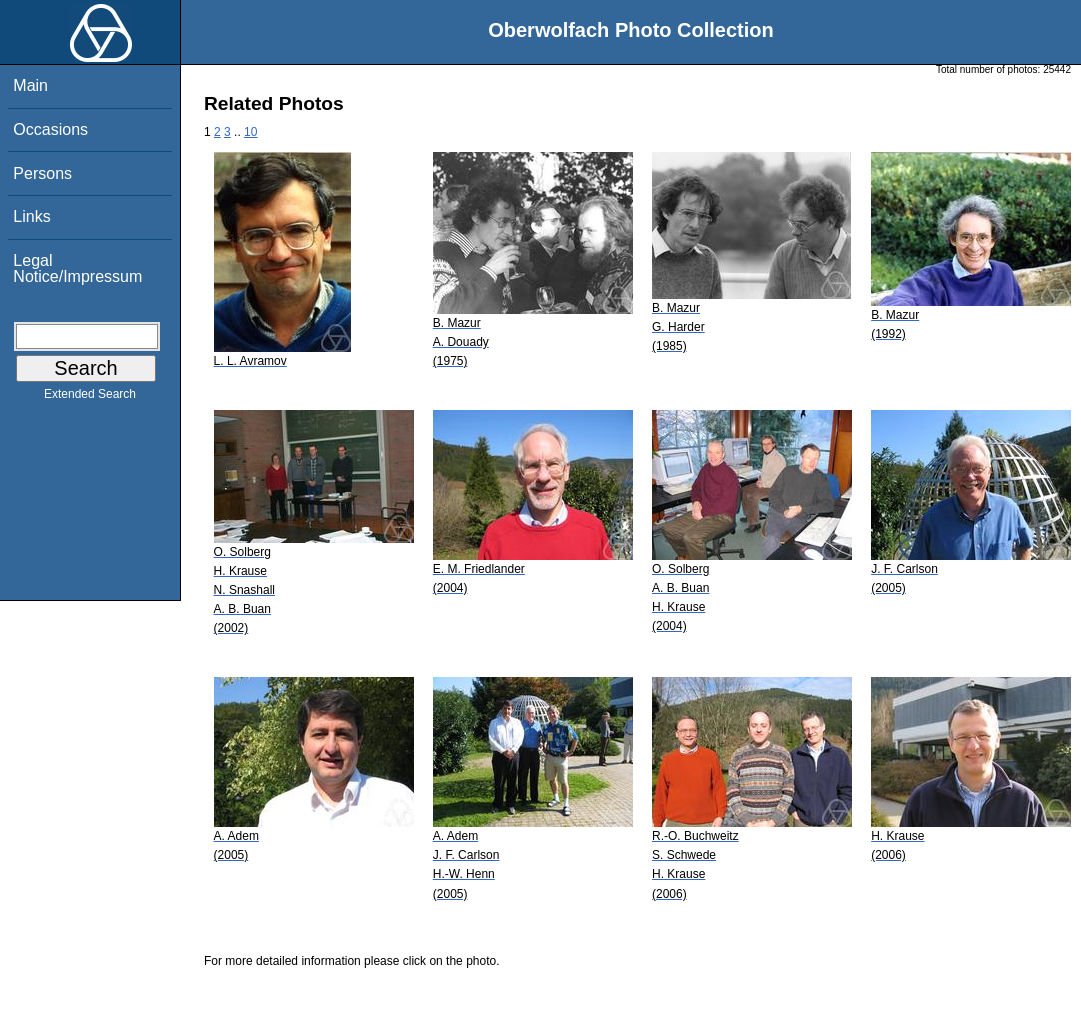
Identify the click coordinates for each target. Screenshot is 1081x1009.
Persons (42, 173)
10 (250, 132)
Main (30, 85)
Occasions (50, 129)
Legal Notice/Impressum (77, 268)
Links (31, 216)
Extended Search (90, 398)
